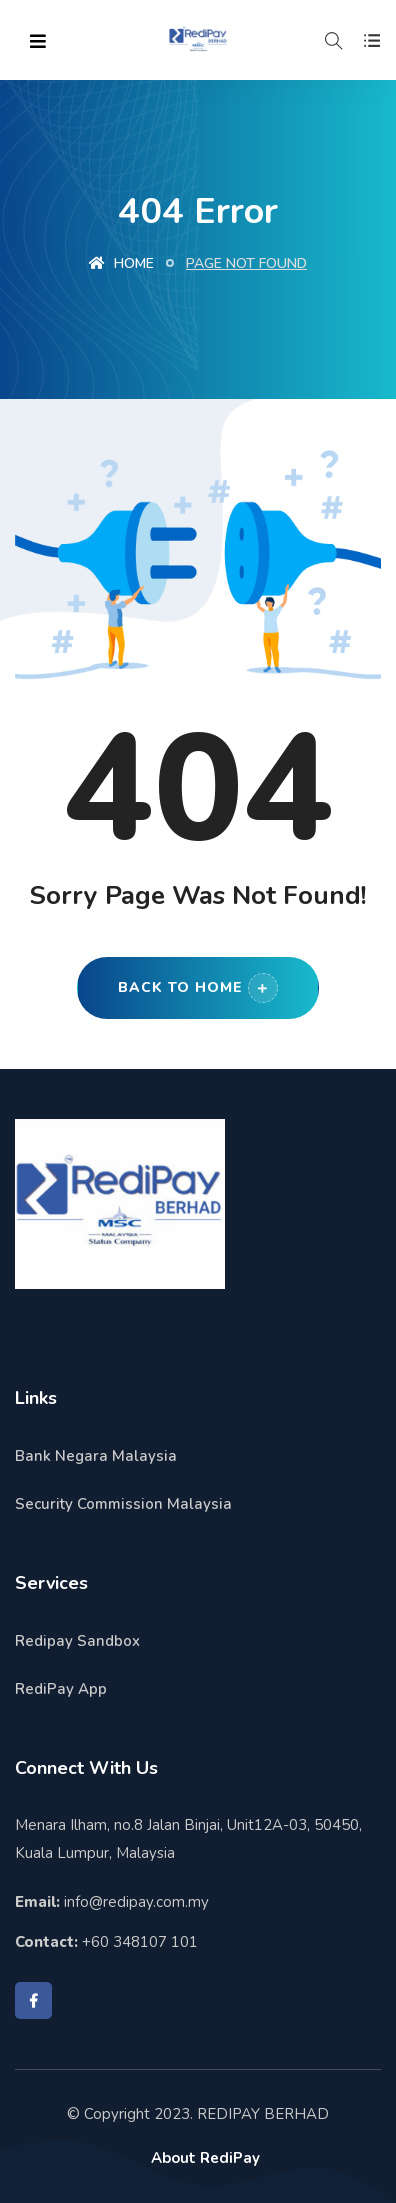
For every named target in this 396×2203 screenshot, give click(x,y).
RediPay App (61, 1689)
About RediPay (205, 2158)
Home (121, 263)
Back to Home (198, 988)
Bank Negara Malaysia (96, 1456)
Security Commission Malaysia (123, 1504)
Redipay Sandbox (77, 1641)
